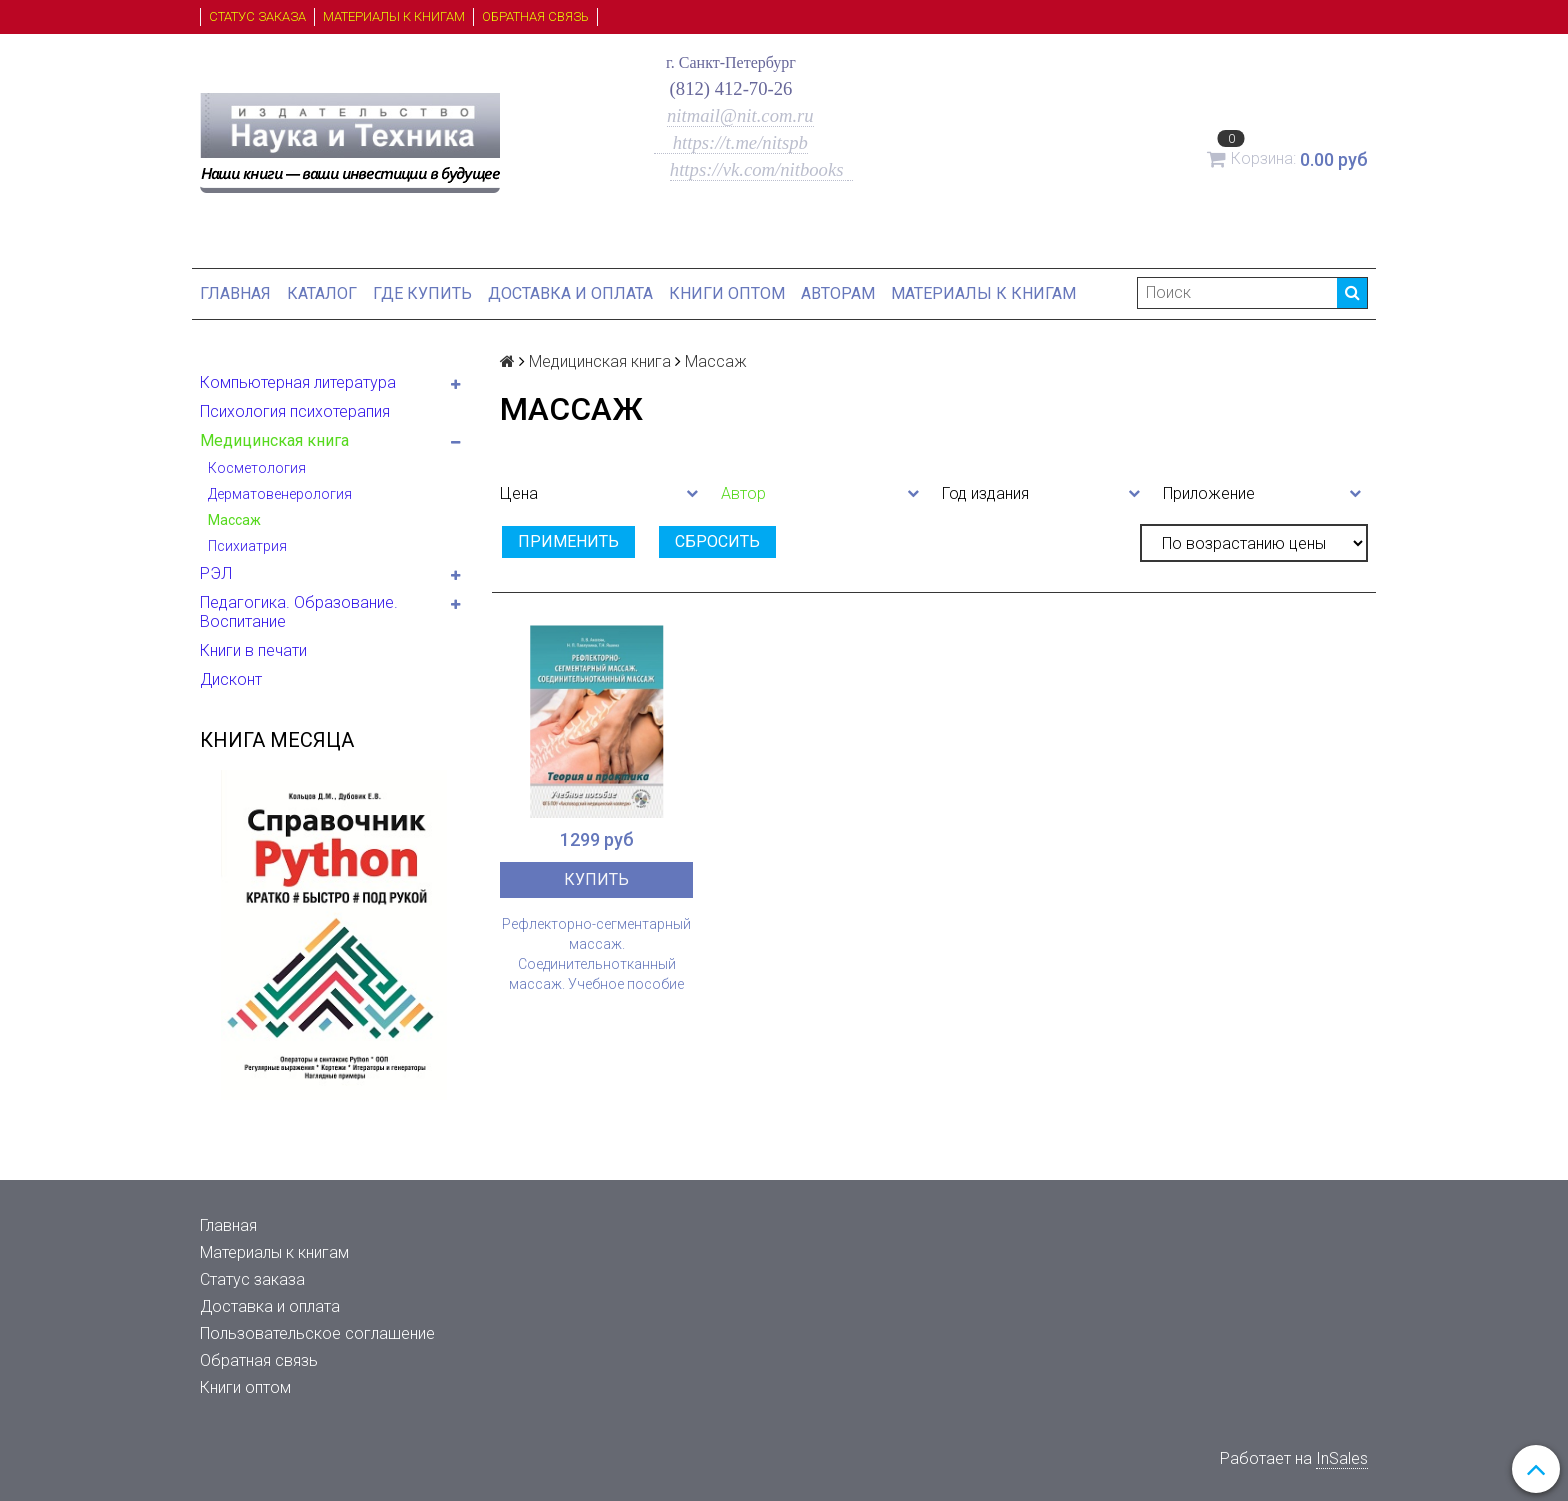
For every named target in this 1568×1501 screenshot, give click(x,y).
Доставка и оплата (570, 293)
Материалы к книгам (394, 16)
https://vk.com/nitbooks (759, 169)
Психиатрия (247, 546)
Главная (235, 293)
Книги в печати (253, 650)
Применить (568, 541)
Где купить (422, 293)
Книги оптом (727, 293)
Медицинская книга (274, 440)
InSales (1342, 1458)
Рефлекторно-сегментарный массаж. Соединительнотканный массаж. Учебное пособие (596, 954)
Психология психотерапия (295, 411)
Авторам (838, 293)
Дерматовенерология (280, 494)
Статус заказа (257, 16)
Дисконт (231, 679)
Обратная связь (535, 16)
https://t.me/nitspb (731, 142)
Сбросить (717, 541)
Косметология (257, 468)
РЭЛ (216, 573)
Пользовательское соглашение (317, 1333)
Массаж (234, 520)
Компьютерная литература (298, 382)
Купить (596, 879)
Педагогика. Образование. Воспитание (299, 612)
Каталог (322, 293)
